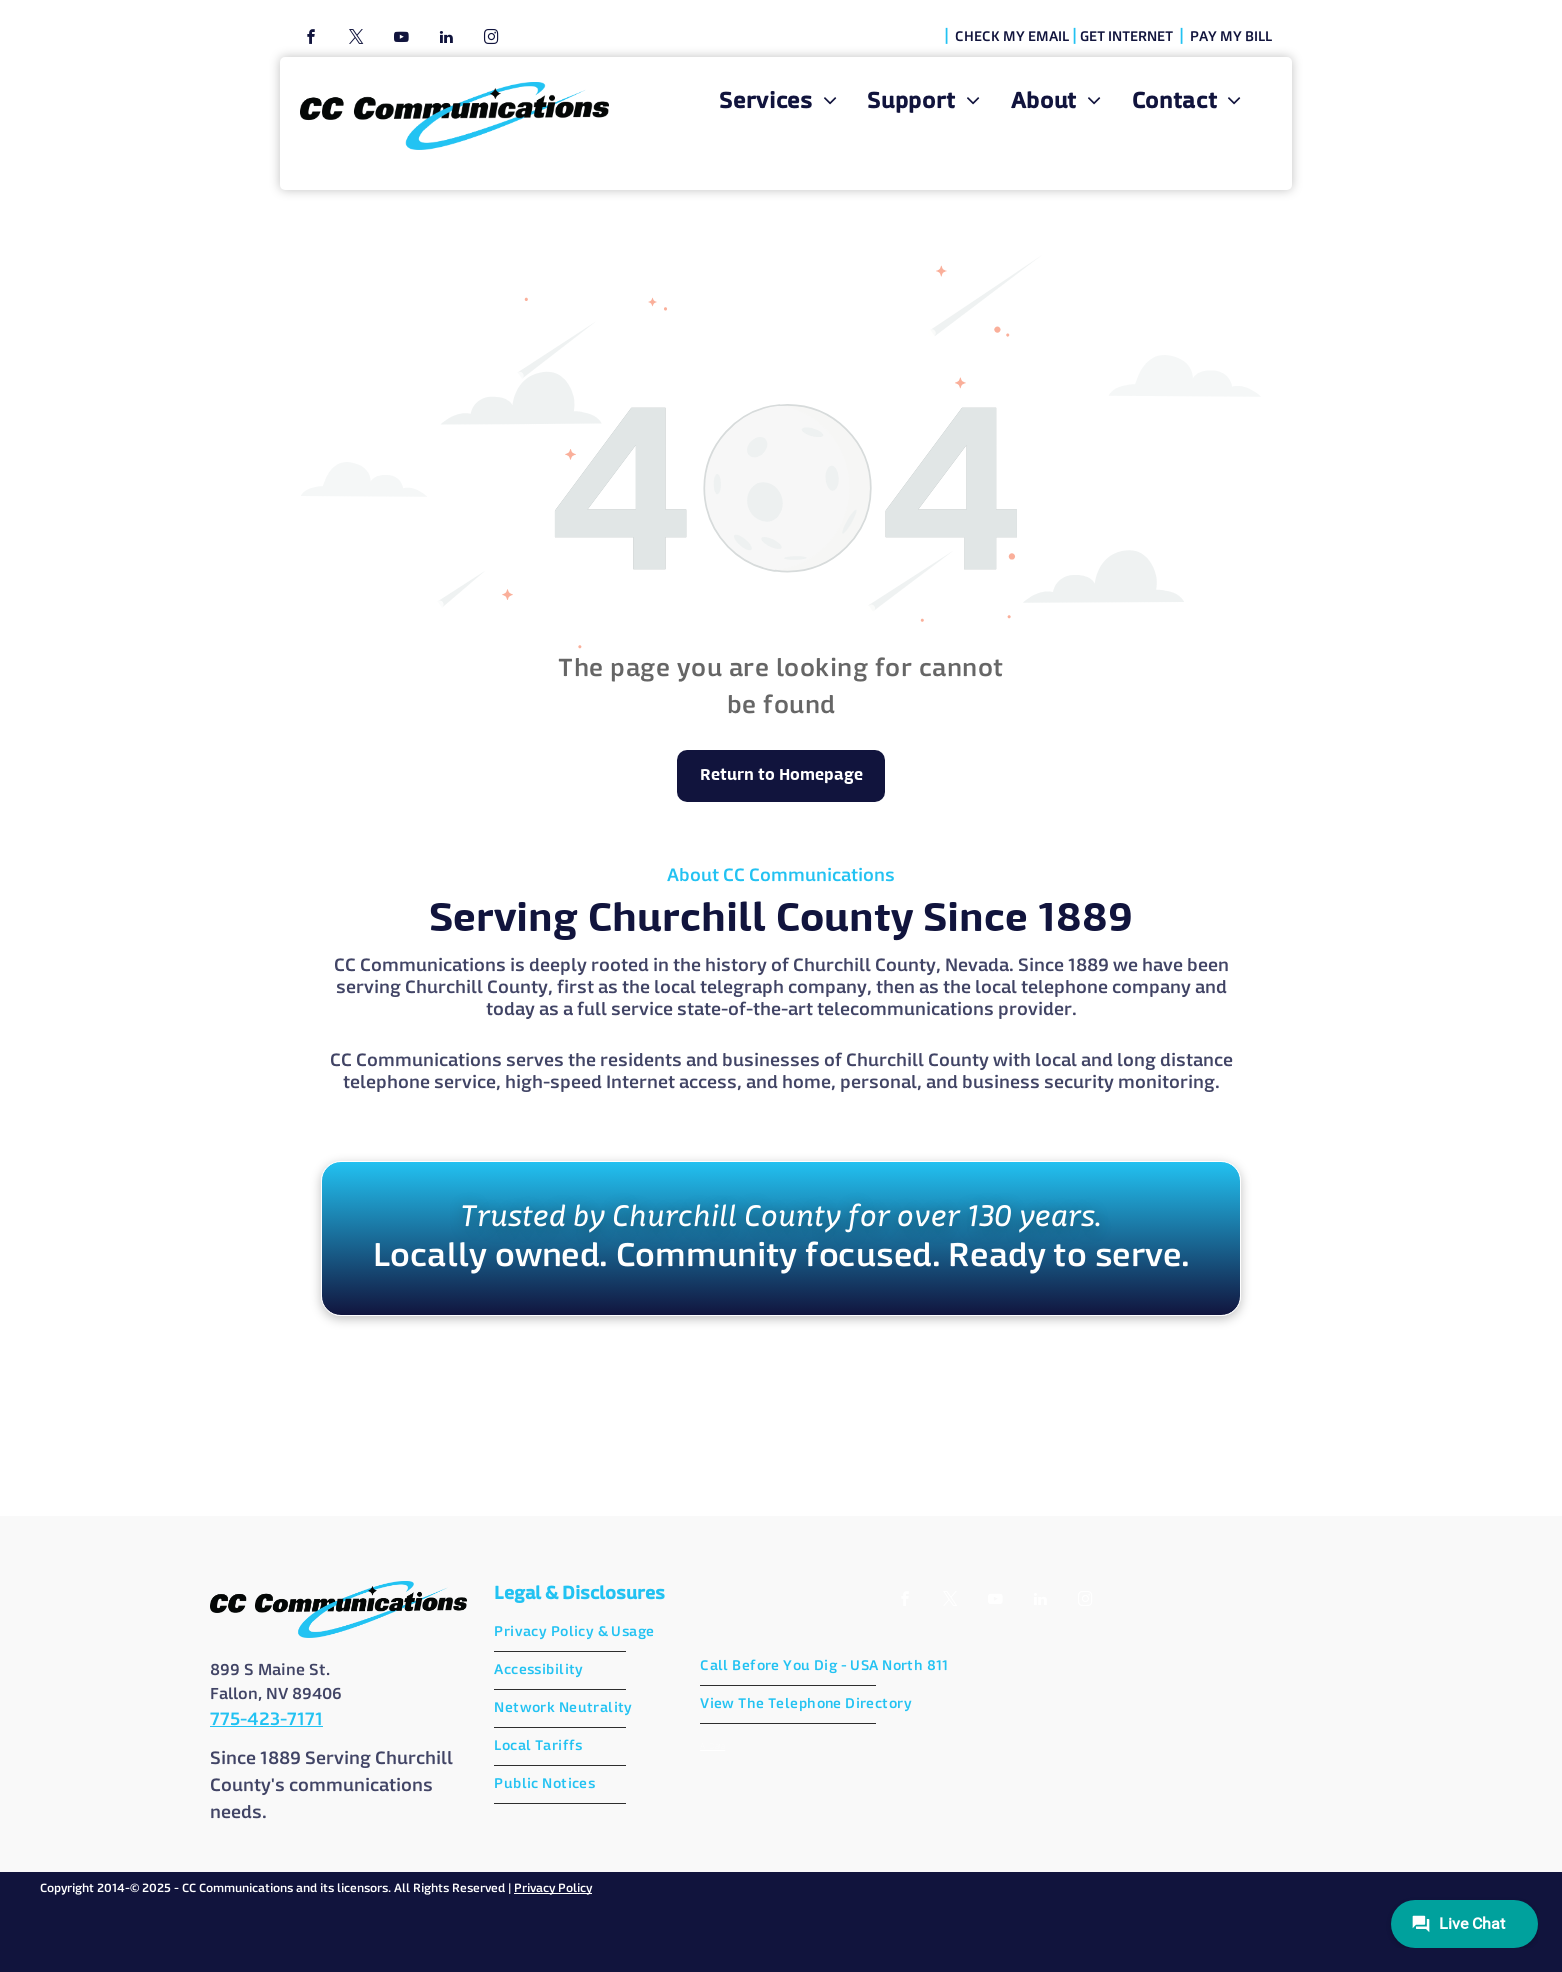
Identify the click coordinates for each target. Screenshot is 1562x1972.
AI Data (712, 1746)
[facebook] (311, 39)
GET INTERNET (1126, 37)
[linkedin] (446, 39)
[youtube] (401, 39)
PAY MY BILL (1231, 37)
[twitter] (356, 39)
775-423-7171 (266, 1720)
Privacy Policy (553, 1889)
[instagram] (491, 39)
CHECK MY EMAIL (1012, 37)
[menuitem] (778, 102)
